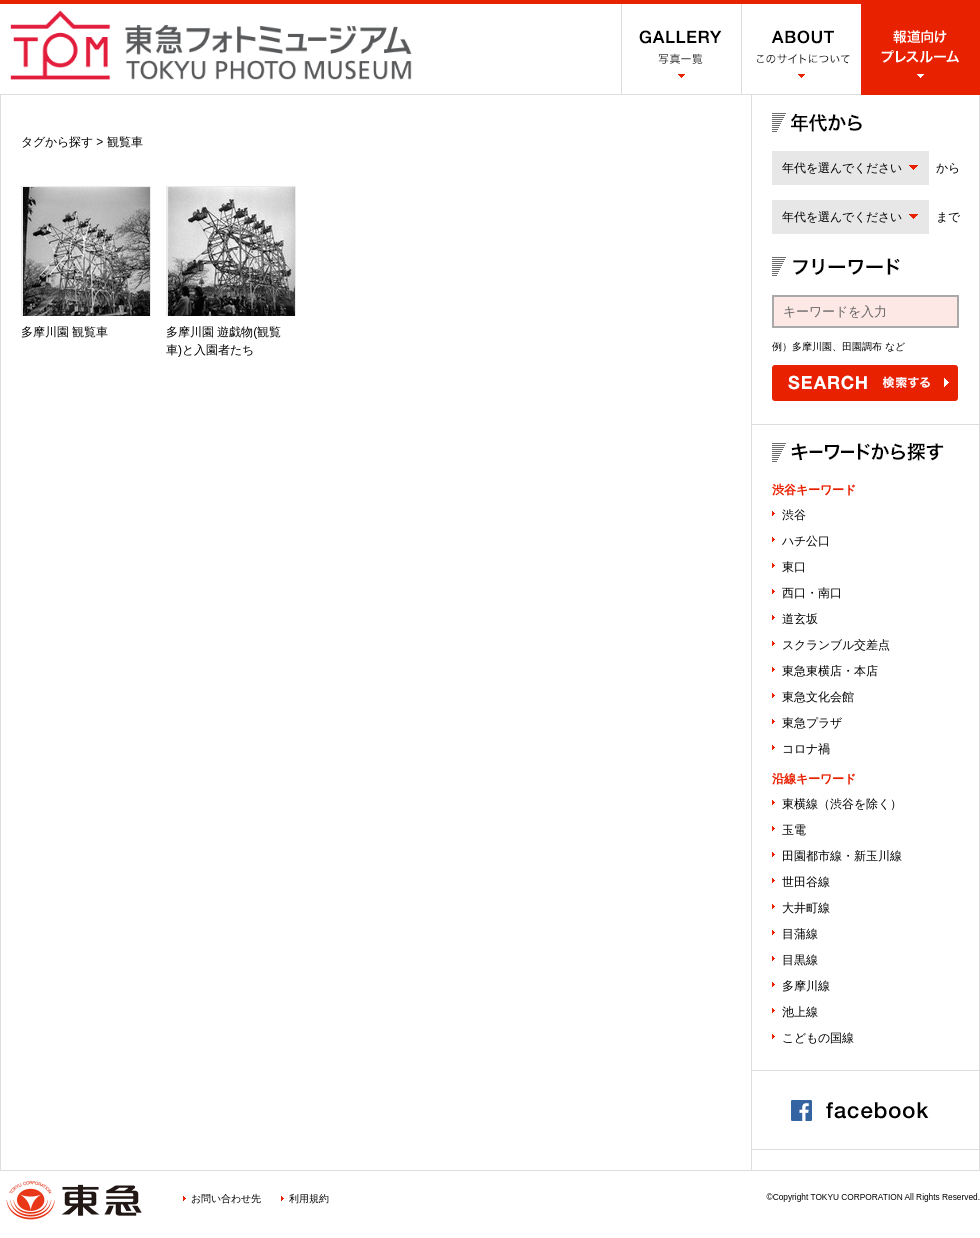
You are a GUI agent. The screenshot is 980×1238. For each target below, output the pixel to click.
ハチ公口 (806, 541)
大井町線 (806, 908)
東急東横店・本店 (830, 671)
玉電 (794, 830)
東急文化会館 (818, 697)
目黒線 (800, 960)
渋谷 (794, 515)
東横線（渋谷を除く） (842, 804)
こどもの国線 (818, 1038)
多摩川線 (806, 986)
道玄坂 (800, 619)
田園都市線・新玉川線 (842, 856)
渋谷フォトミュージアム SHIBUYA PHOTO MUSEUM (211, 45)
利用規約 (309, 1198)
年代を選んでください (842, 168)
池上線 (800, 1012)
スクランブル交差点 (836, 645)
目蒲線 (800, 934)
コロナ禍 (806, 749)
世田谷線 (806, 882)
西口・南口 (812, 593)
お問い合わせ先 (226, 1198)
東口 (794, 567)
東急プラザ (812, 723)
